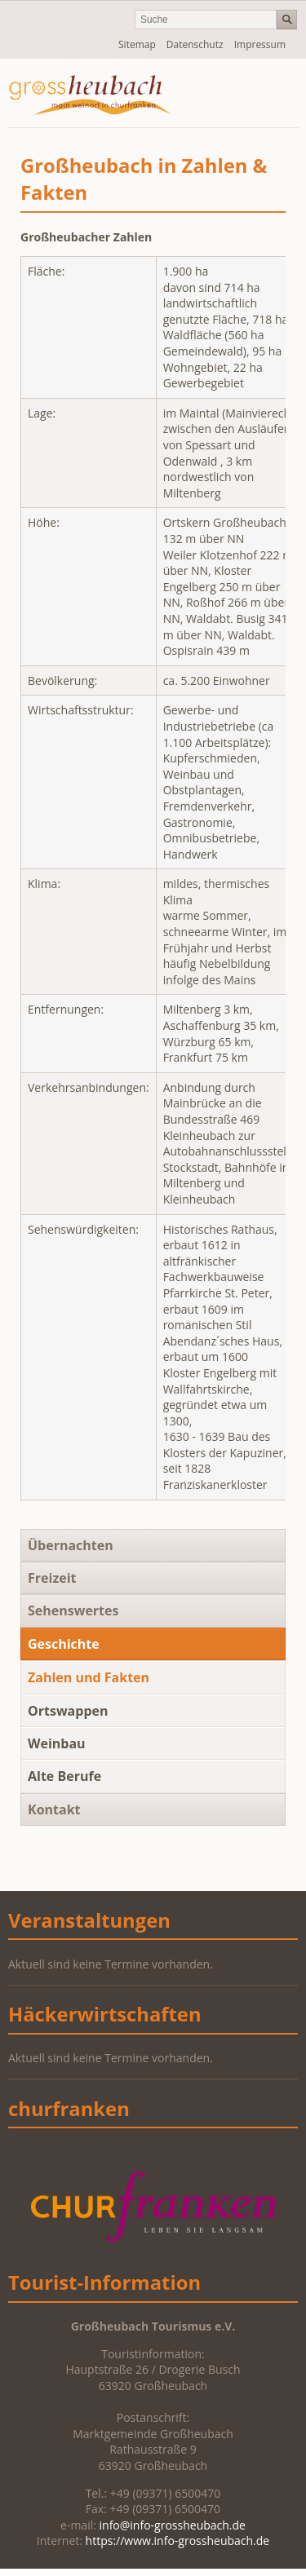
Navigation (243, 92)
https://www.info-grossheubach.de (178, 2540)
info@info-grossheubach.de (173, 2525)
